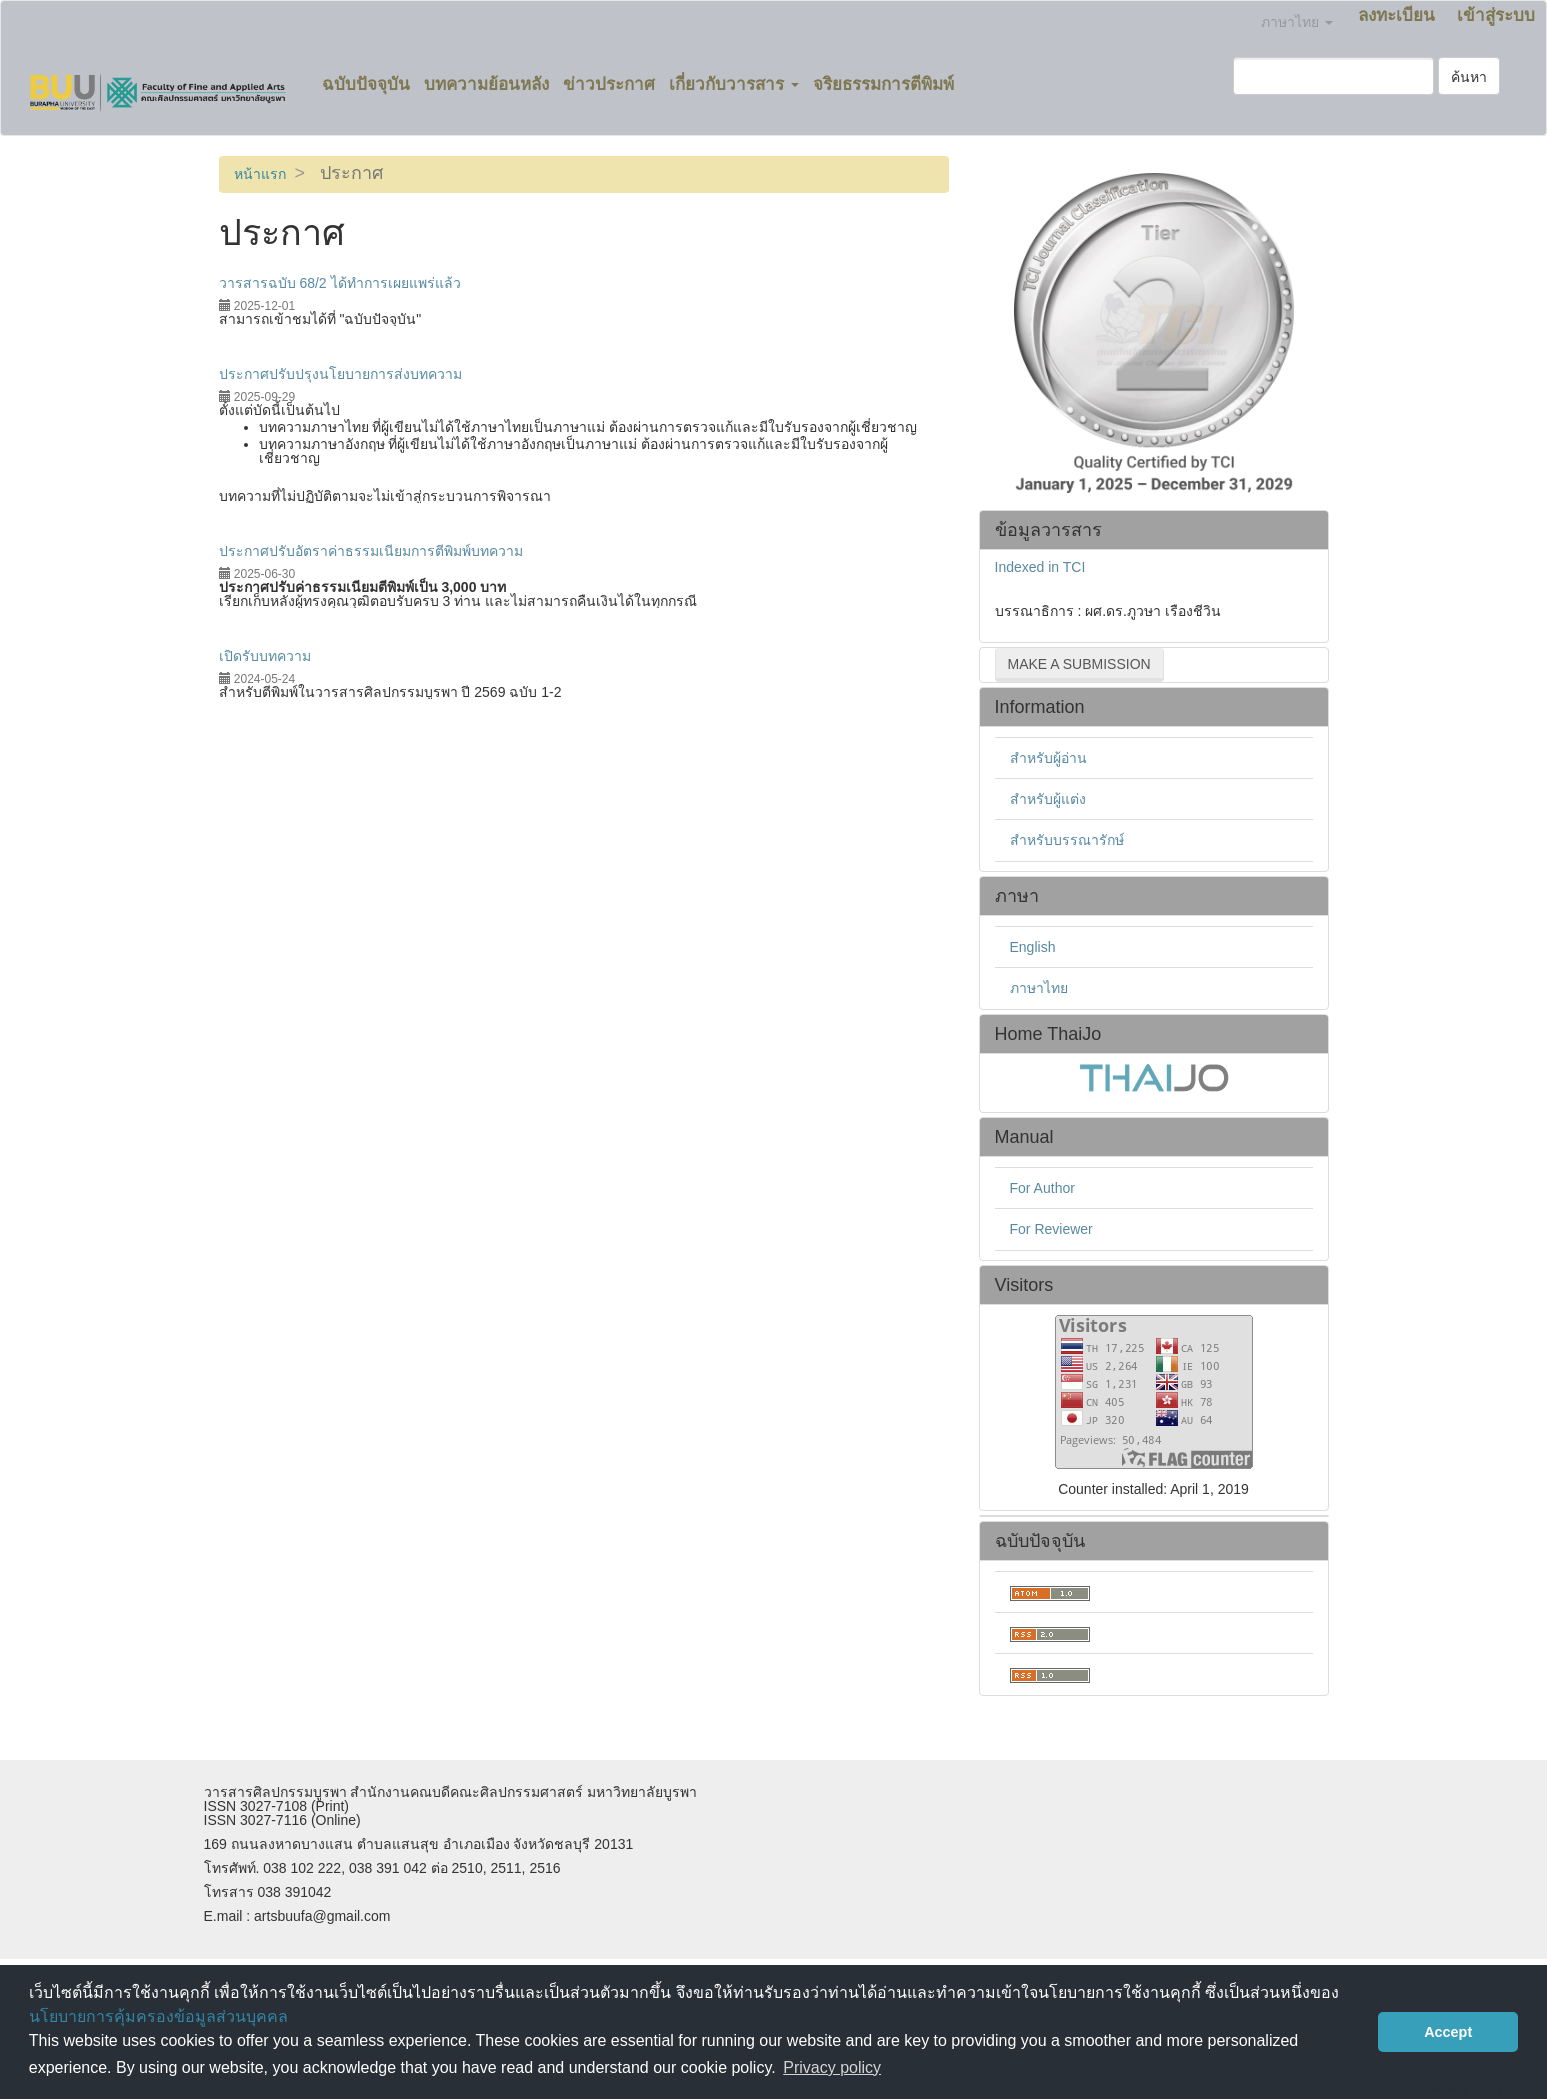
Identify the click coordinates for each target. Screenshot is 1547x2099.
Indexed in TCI (1040, 567)
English (1033, 947)
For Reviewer (1051, 1229)
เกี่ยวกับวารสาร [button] (734, 84)
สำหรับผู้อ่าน (1048, 758)
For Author (1042, 1188)
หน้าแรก (260, 174)
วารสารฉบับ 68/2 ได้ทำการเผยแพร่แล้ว (340, 283)
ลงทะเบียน (1396, 15)
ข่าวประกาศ (609, 84)
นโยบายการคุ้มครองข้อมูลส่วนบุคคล (158, 2016)
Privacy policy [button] (832, 2067)
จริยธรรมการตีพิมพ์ (883, 84)
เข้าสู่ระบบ (1496, 15)
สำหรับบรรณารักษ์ (1067, 840)
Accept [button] (1448, 2032)
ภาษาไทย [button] (1297, 22)
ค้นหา (1469, 77)
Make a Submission (1079, 664)
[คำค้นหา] (1333, 76)
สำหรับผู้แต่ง (1048, 799)
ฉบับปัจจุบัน (366, 84)
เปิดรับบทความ (265, 656)
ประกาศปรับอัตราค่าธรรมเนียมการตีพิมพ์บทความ (371, 551)
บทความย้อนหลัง (486, 84)
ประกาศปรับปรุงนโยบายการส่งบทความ (340, 374)
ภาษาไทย (1039, 988)
